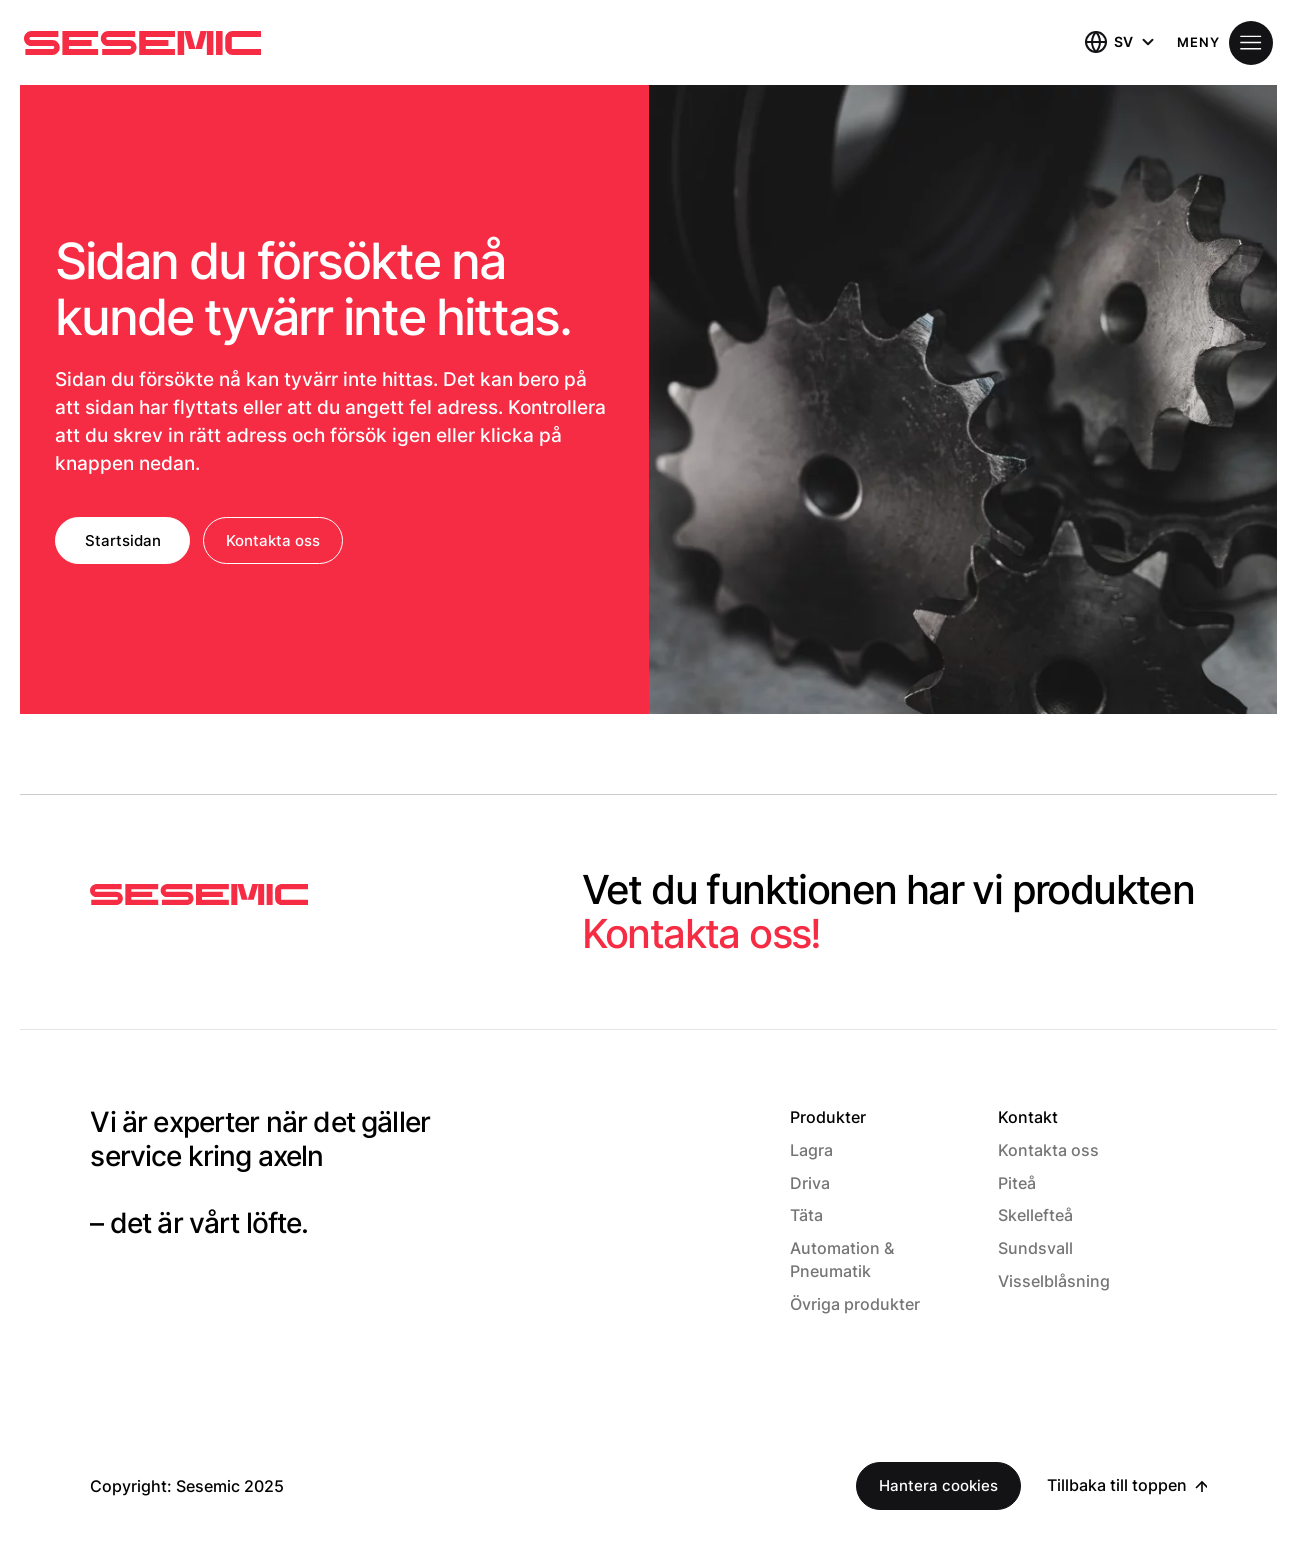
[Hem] (142, 43)
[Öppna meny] (1225, 43)
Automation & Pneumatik (842, 1259)
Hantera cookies (938, 1485)
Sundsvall (1035, 1248)
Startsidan (123, 540)
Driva (810, 1183)
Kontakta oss (273, 540)
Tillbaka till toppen (1117, 1485)
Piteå (1017, 1183)
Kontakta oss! (701, 933)
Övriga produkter (855, 1304)
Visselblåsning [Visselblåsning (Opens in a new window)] (1054, 1281)
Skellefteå (1035, 1215)
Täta (806, 1215)
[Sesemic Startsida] (199, 895)
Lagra (811, 1150)
